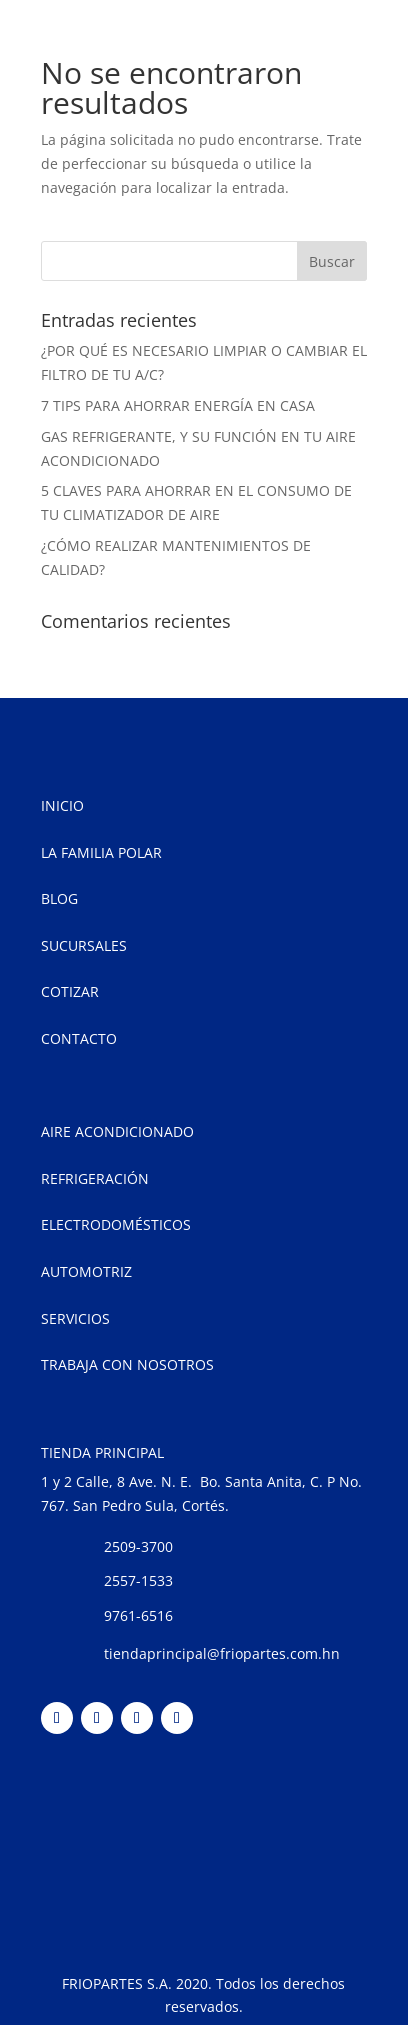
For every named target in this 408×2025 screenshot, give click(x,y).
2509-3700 (138, 1546)
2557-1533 (138, 1580)
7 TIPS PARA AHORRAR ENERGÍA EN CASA (178, 405)
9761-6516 (138, 1615)
